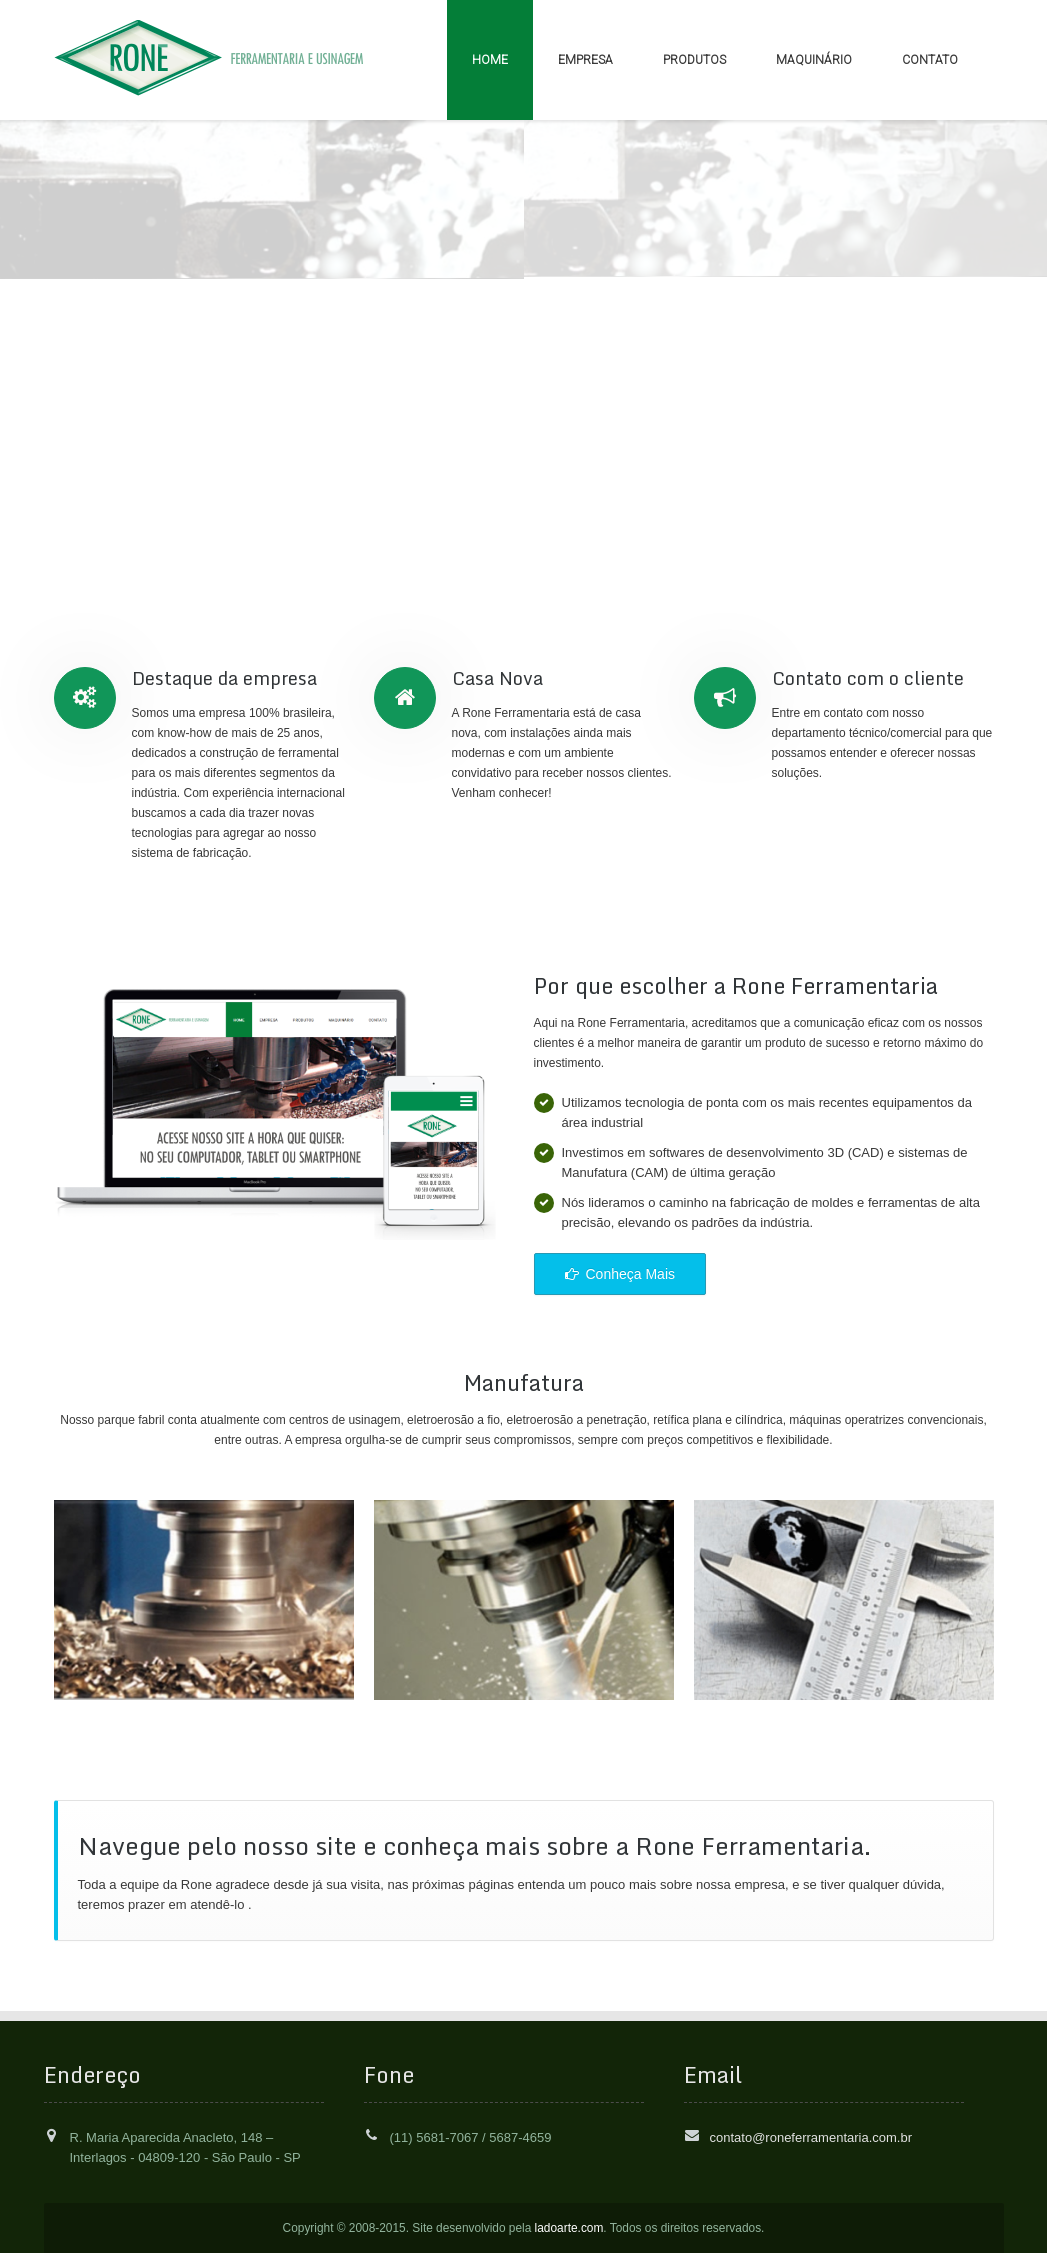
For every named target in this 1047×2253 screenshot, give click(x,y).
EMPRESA (585, 60)
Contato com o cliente (868, 678)
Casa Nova (497, 678)
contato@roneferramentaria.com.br (811, 2137)
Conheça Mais (620, 1274)
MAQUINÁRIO (814, 60)
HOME (490, 60)
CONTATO (930, 60)
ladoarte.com (569, 2228)
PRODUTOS (694, 60)
